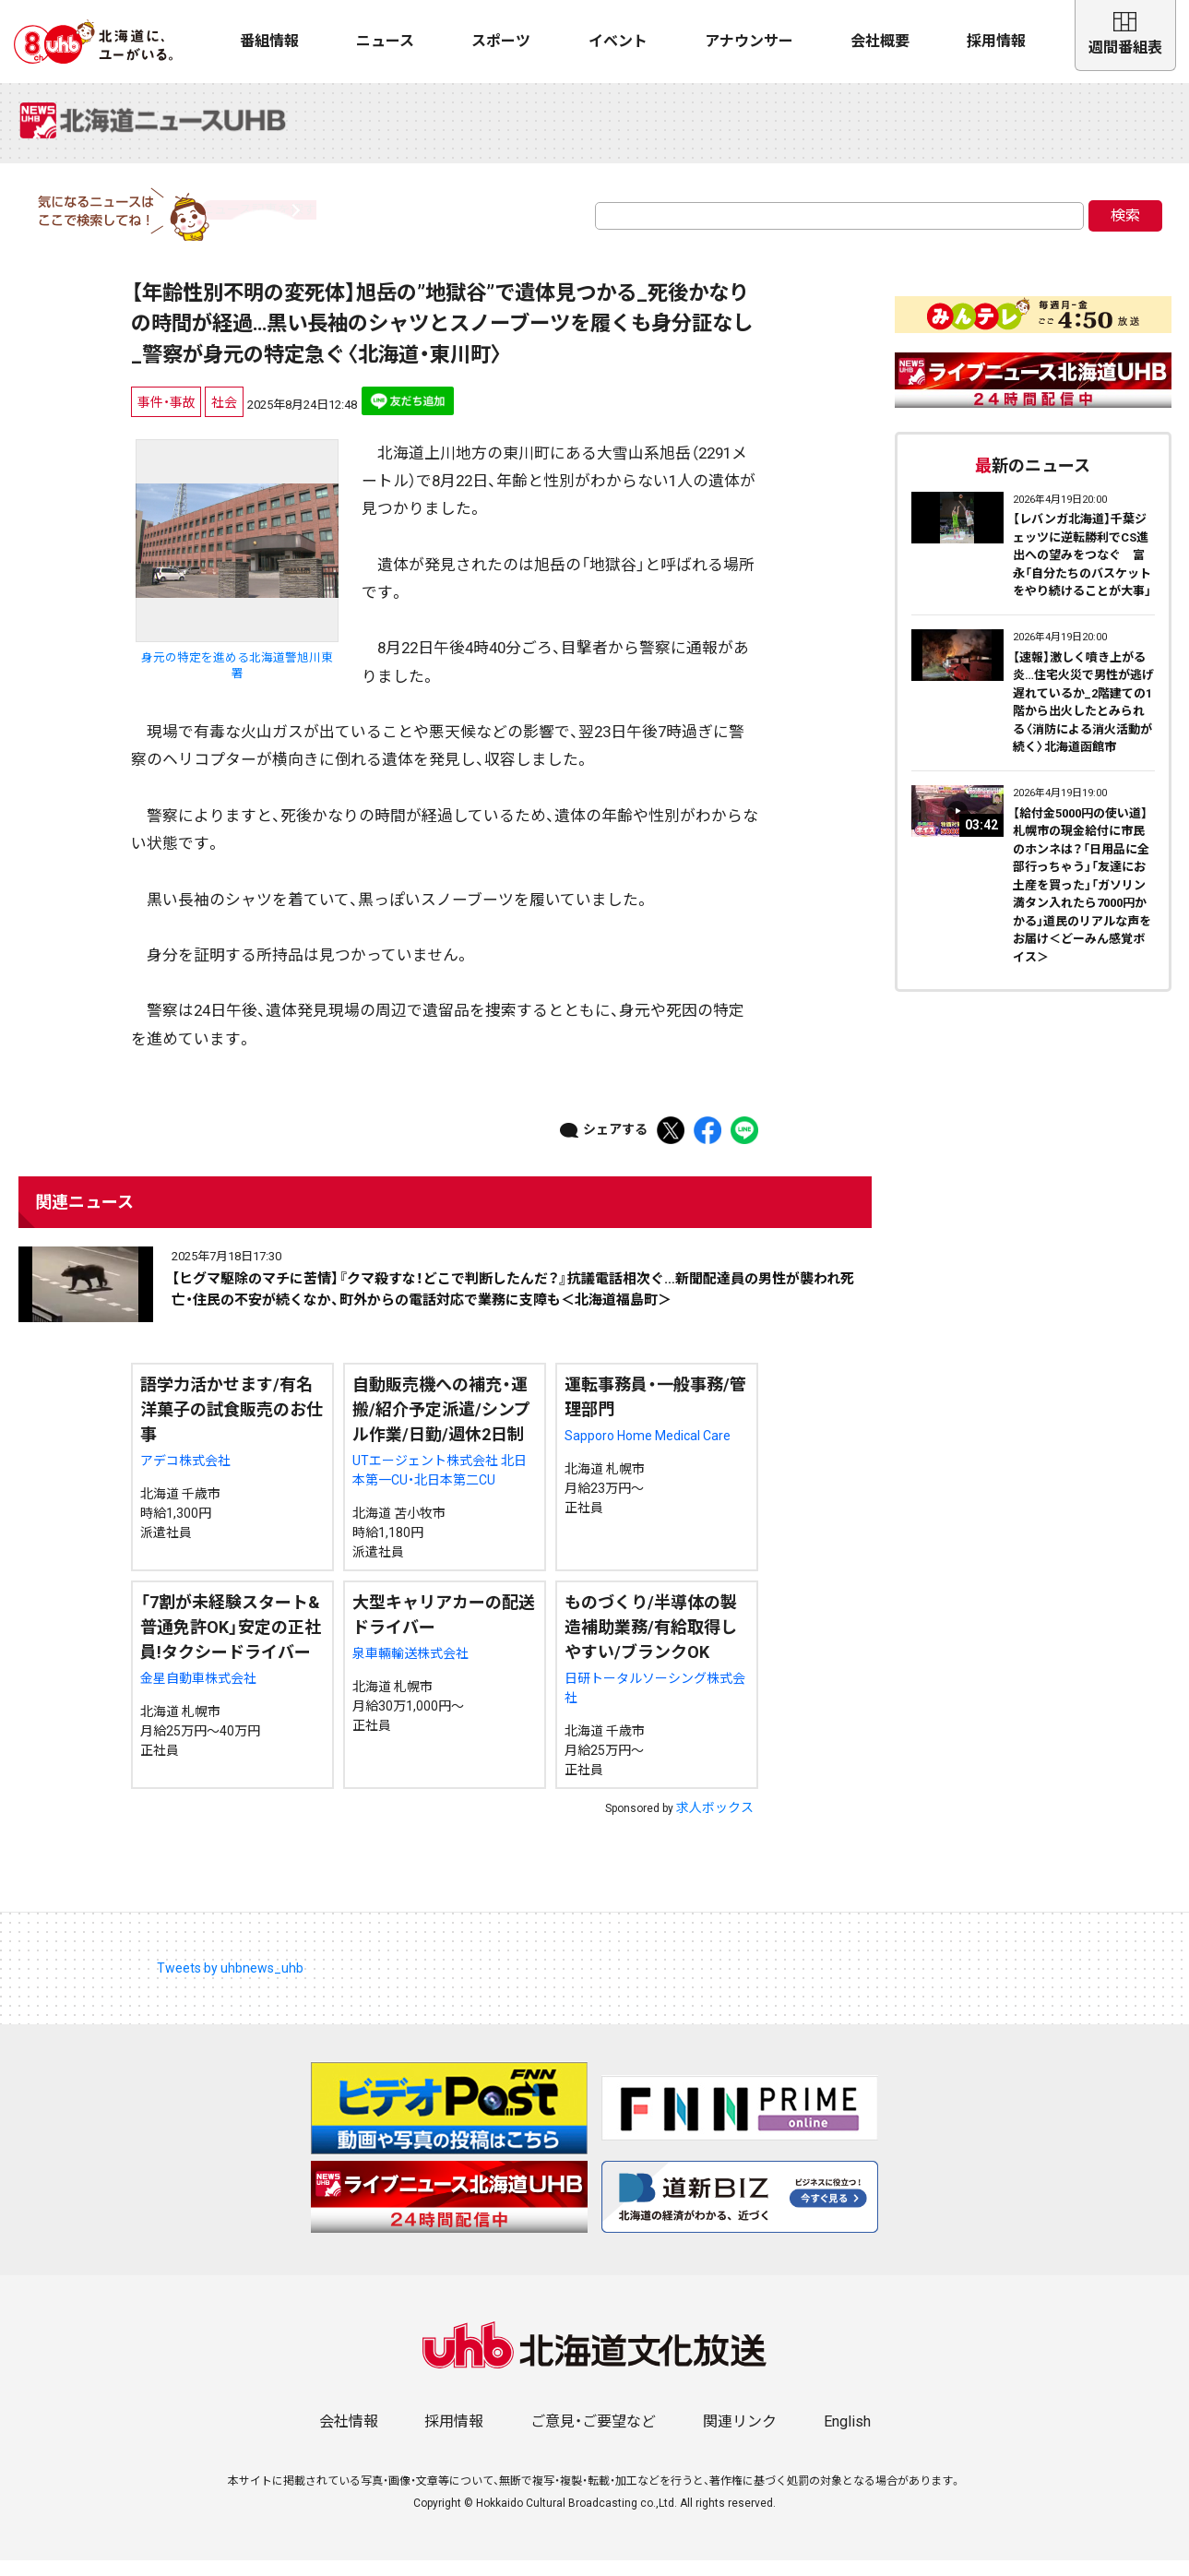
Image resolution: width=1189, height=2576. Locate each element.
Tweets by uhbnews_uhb (230, 1983)
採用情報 (996, 41)
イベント (618, 41)
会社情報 (348, 2437)
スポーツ (500, 41)
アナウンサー (749, 41)
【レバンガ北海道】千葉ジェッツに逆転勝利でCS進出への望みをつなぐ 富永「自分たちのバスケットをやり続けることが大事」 (1082, 571)
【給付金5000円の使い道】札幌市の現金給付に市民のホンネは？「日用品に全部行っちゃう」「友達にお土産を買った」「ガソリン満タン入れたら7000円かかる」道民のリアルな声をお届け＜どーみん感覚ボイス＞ (1082, 900)
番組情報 (269, 41)
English (847, 2437)
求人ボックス (715, 1823)
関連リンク (740, 2437)
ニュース (385, 41)
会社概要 (880, 41)
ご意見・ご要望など (593, 2437)
